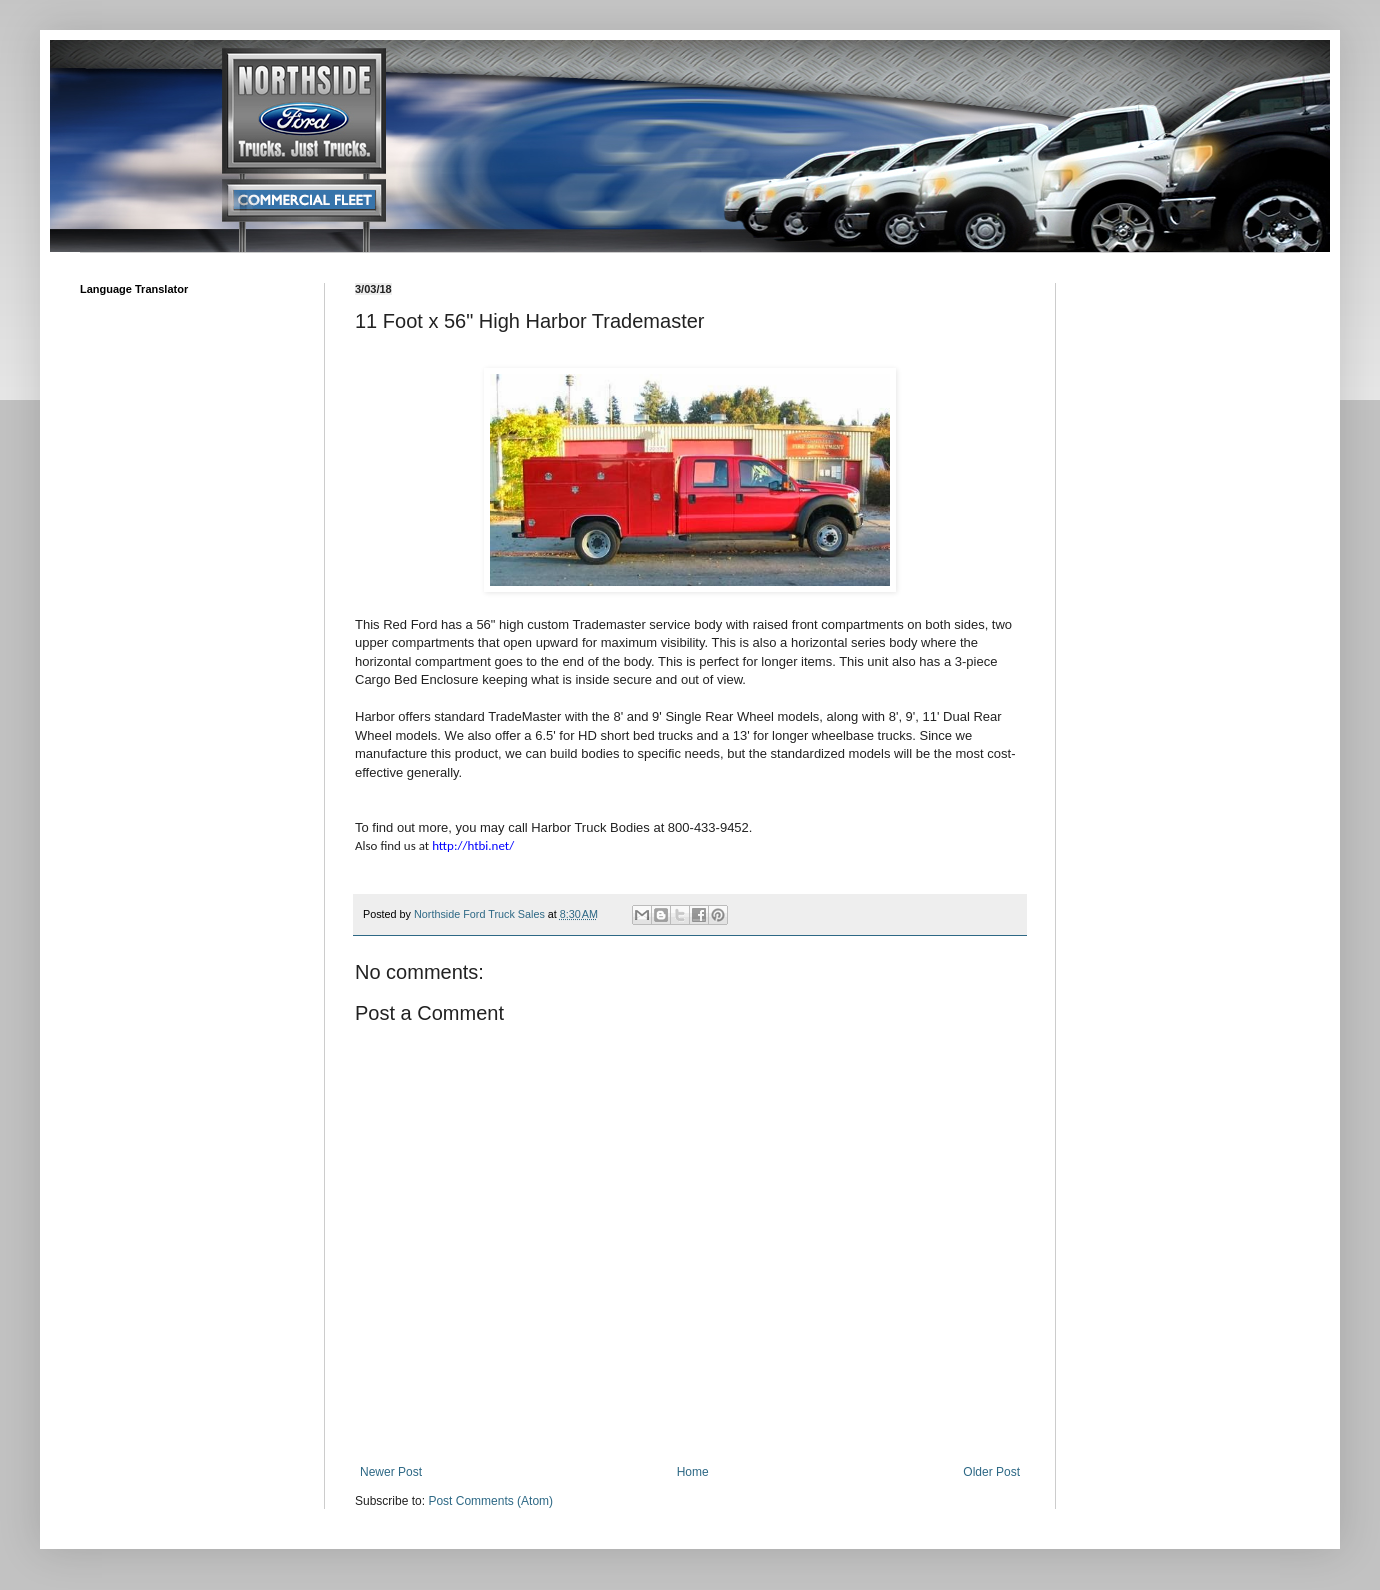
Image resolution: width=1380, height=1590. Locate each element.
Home (693, 1472)
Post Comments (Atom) (490, 1501)
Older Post (991, 1472)
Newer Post (391, 1472)
